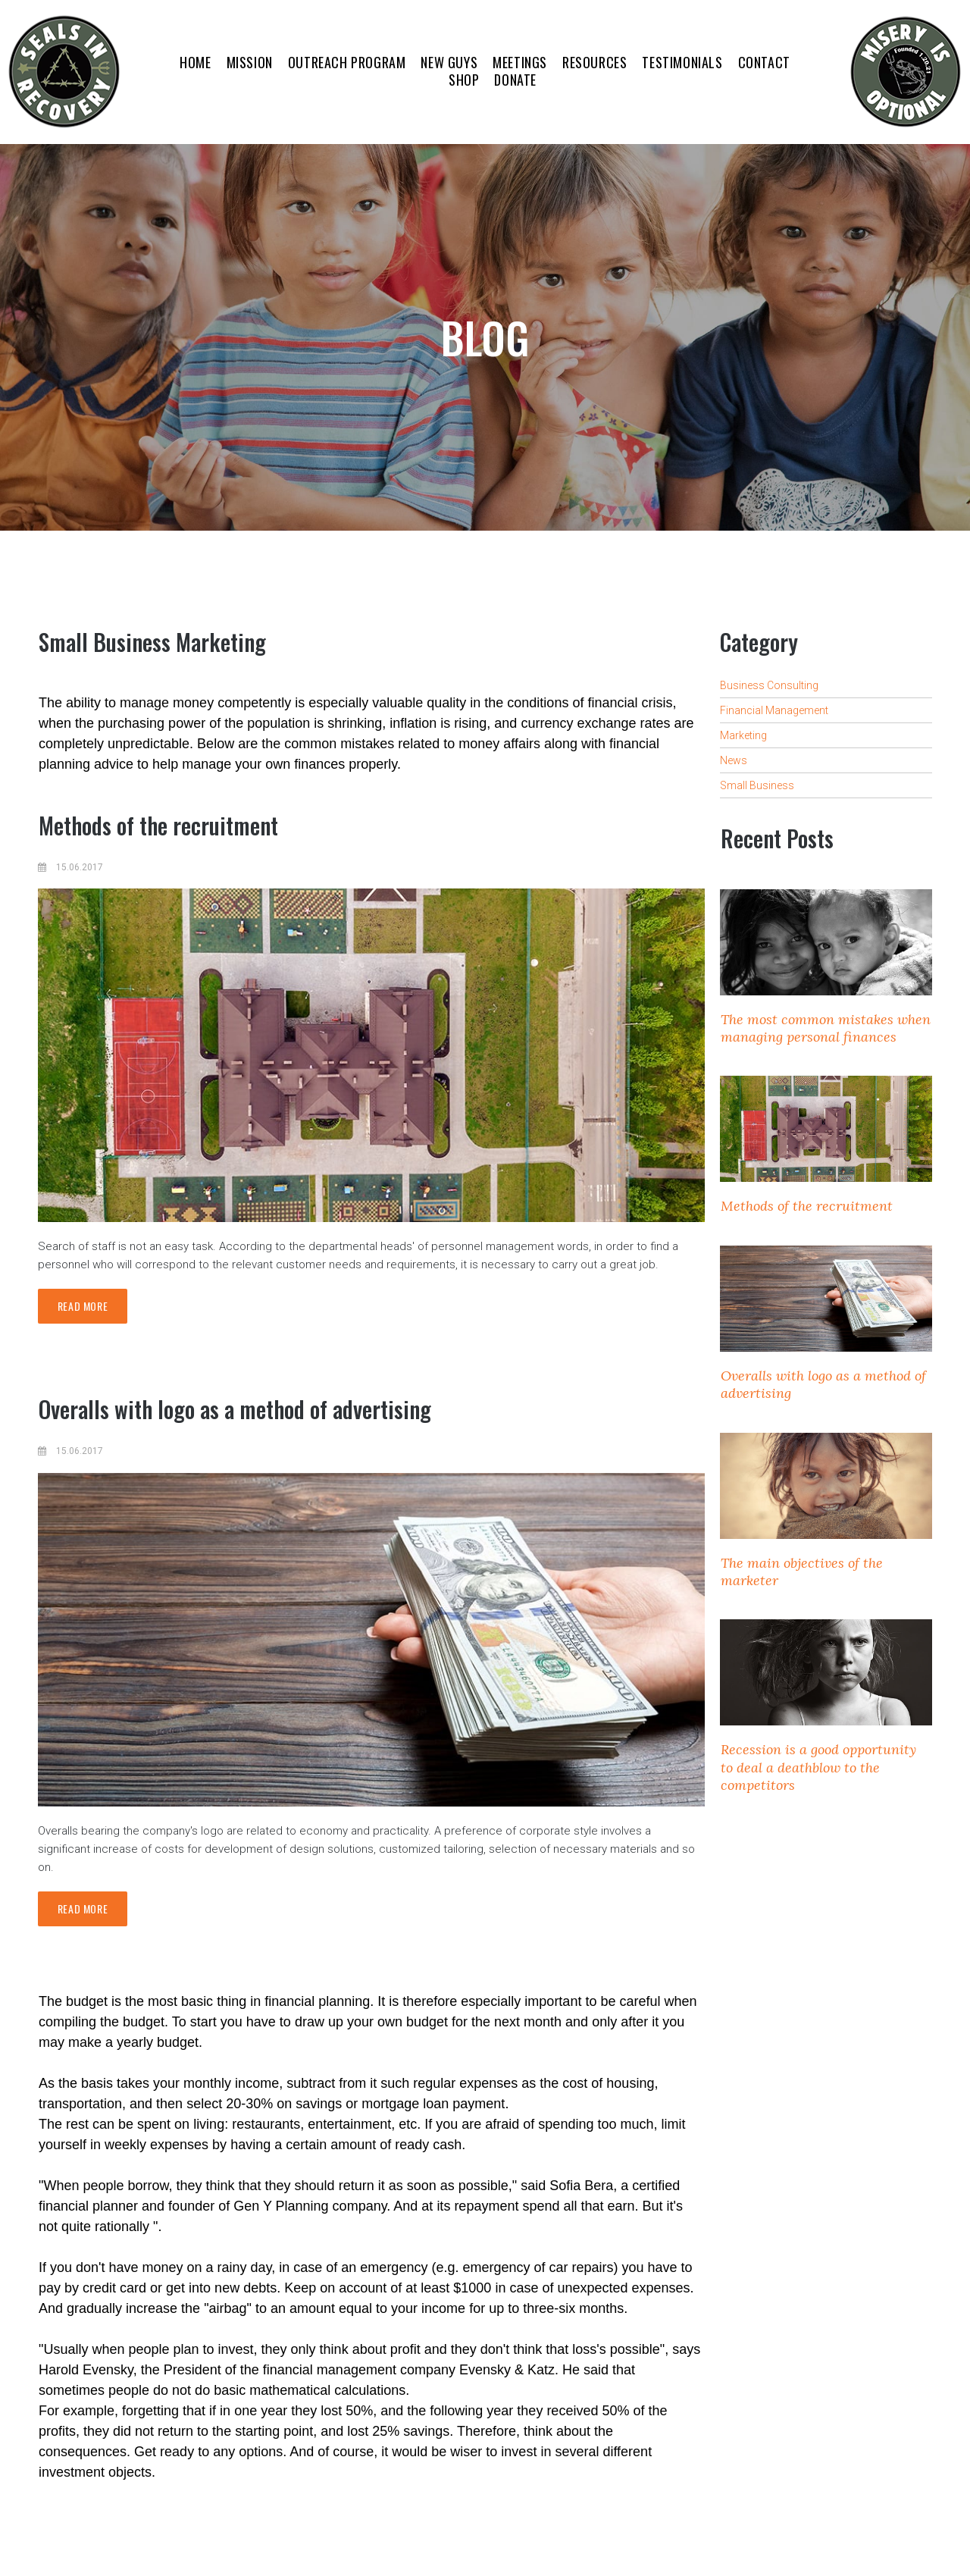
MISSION (250, 63)
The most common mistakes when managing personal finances (826, 1028)
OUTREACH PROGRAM (347, 63)
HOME (195, 63)
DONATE (515, 80)
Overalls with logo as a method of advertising (235, 1409)
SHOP (464, 80)
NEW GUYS (449, 63)
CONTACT (764, 63)
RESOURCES (594, 63)
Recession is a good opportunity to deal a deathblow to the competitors (818, 1767)
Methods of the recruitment (158, 825)
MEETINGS (520, 63)
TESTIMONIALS (682, 63)
